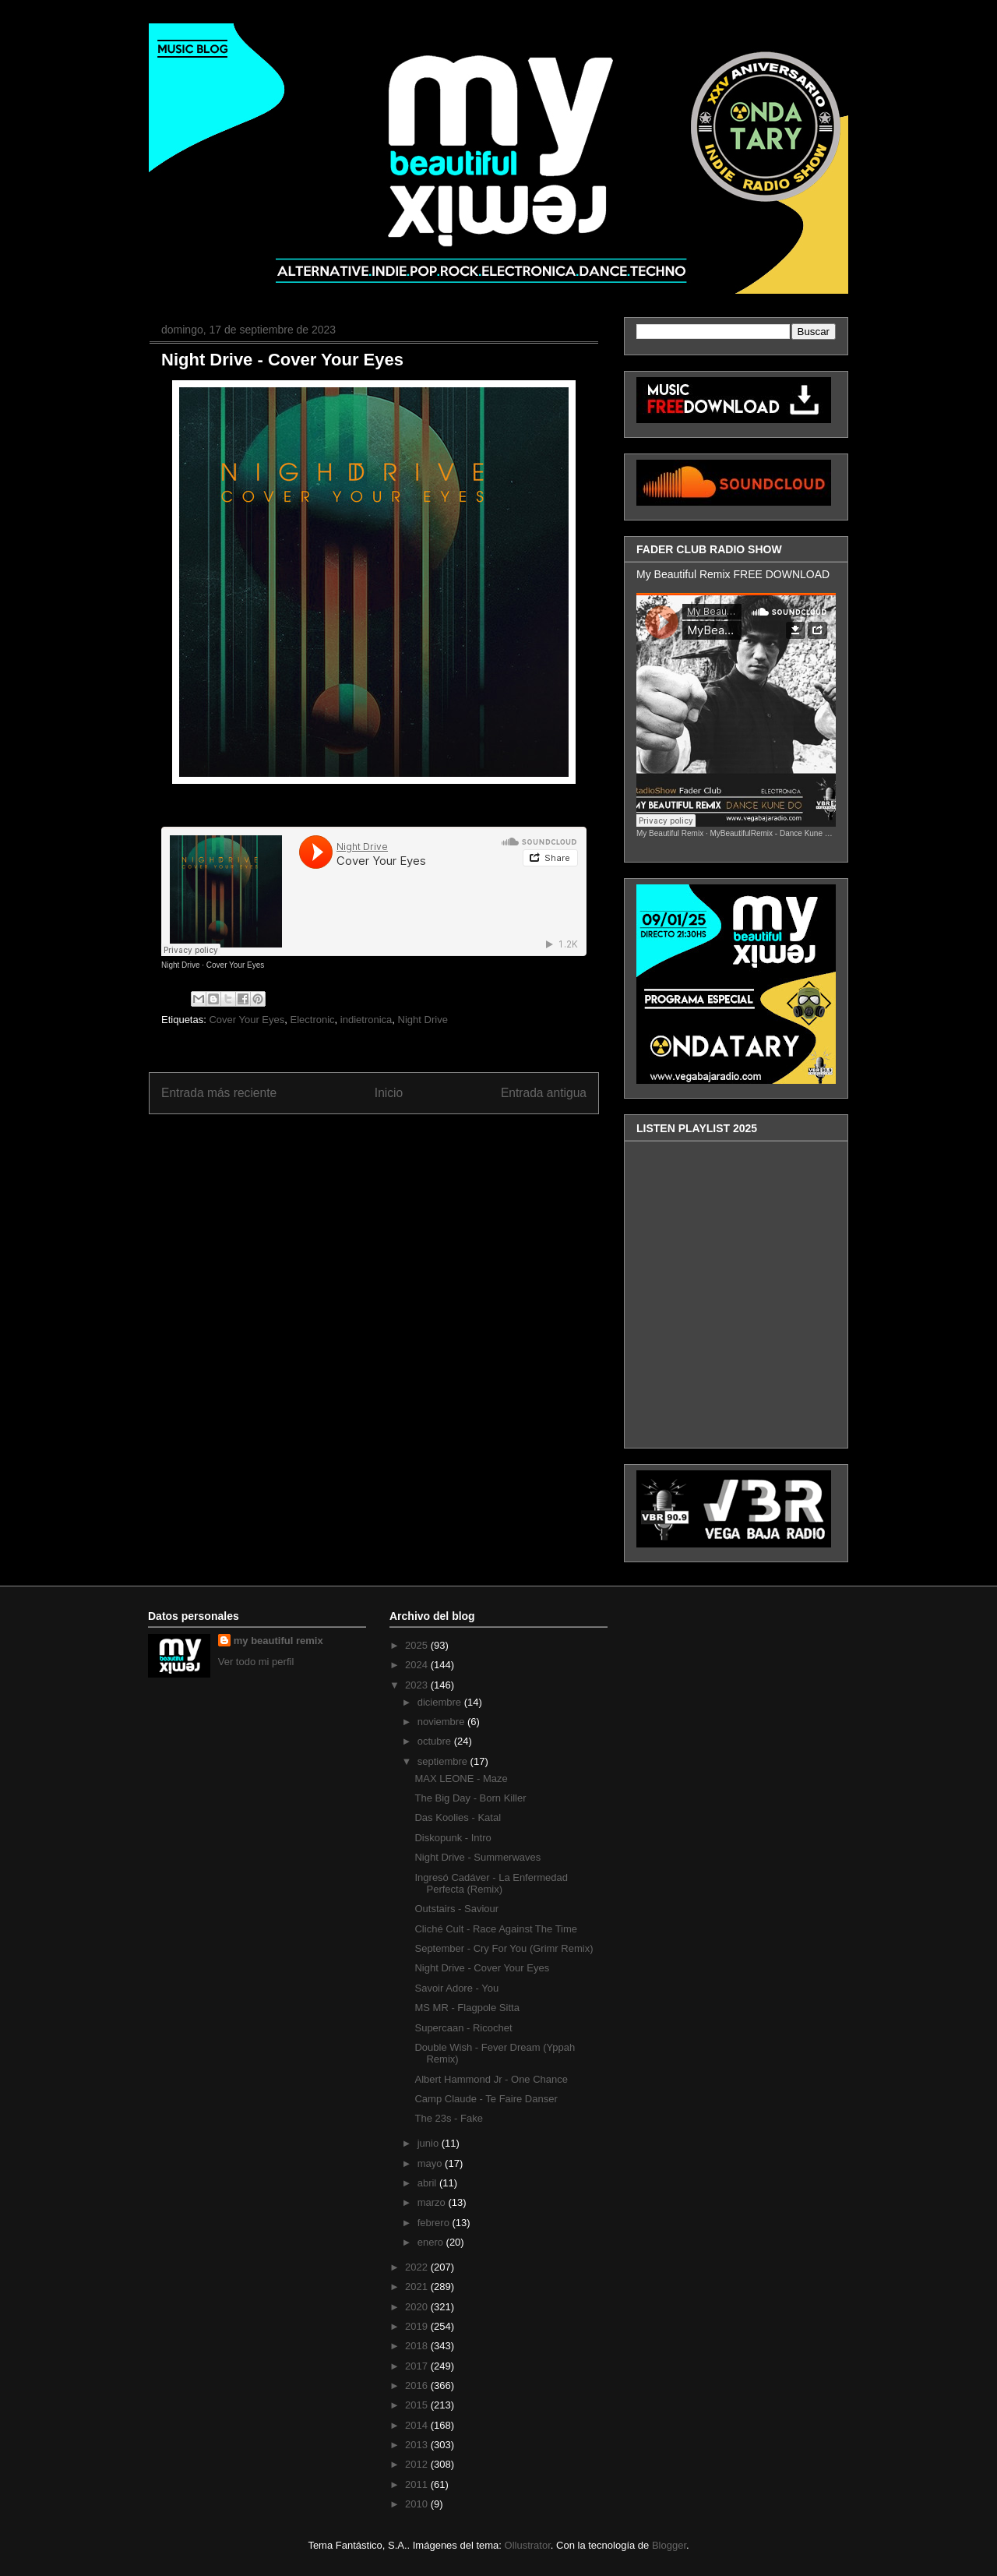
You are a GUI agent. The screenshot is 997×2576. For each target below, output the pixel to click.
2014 (418, 2425)
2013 (418, 2445)
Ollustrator (528, 2545)
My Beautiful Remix (669, 833)
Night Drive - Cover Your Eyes (282, 359)
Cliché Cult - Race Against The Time (495, 1929)
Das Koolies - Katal (457, 1817)
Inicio (389, 1092)
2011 (418, 2484)
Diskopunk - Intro (452, 1838)
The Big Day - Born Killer (470, 1798)
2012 (418, 2464)
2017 (418, 2366)
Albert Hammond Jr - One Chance (491, 2079)
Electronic (313, 1019)
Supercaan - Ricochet (463, 2028)
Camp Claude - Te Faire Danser (485, 2099)
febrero (435, 2222)
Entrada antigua (544, 1092)
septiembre (443, 1761)
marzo (433, 2202)
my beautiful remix (278, 1640)
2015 (418, 2405)
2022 (418, 2267)
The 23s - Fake (448, 2118)
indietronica (366, 1019)
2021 (418, 2286)
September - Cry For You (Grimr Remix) (503, 1948)
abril (428, 2183)
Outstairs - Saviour (456, 1908)
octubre (435, 1741)
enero (431, 2242)
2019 (418, 2326)
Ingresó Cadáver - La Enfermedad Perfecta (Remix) (491, 1884)
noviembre (442, 1721)
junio (429, 2143)
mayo (431, 2163)
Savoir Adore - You (456, 1988)
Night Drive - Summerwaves (477, 1857)
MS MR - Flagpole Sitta (466, 2007)
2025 (418, 1645)
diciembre (440, 1702)
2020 (418, 2307)
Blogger (669, 2545)
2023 (418, 1685)
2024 (418, 1665)
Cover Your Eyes (235, 965)
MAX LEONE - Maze (460, 1778)
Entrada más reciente (219, 1092)
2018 (418, 2346)
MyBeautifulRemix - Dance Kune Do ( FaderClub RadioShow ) (817, 833)
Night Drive (180, 965)
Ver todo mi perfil (256, 1661)
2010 (418, 2504)
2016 (418, 2385)
